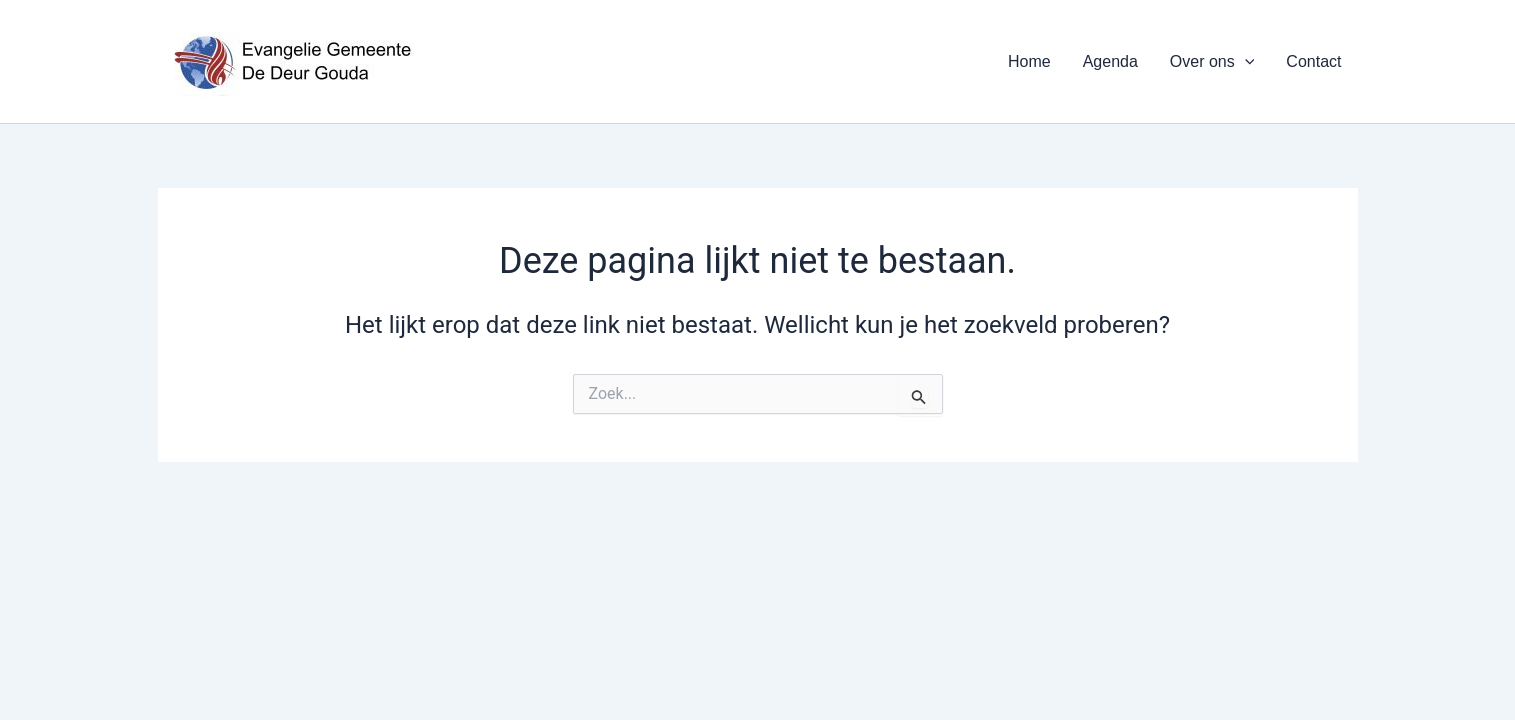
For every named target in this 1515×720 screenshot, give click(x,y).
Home (1029, 61)
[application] (1245, 62)
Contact (1313, 61)
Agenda (1110, 61)
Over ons (1212, 62)
